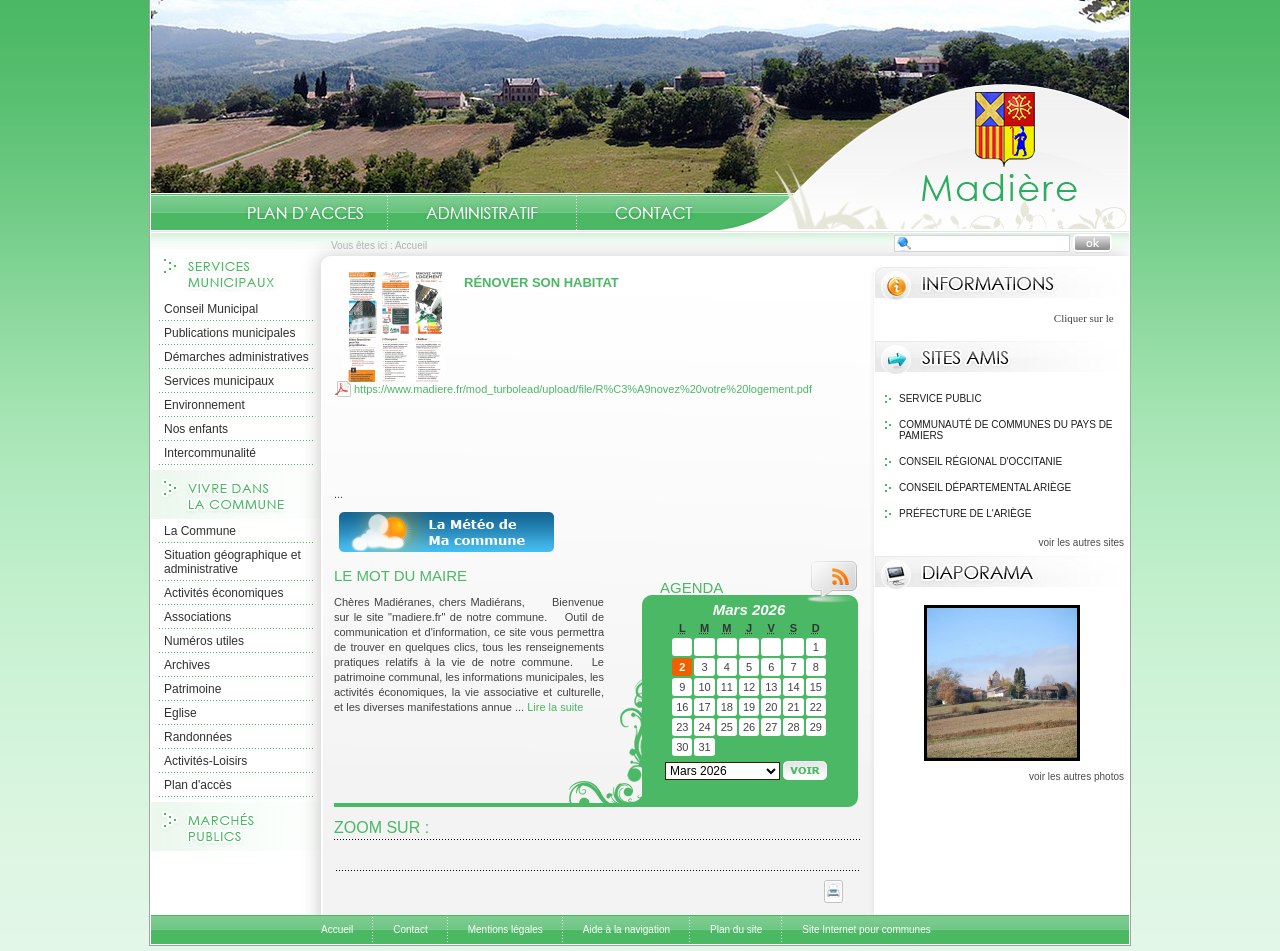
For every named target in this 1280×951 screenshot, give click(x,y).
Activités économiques (223, 593)
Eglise (180, 713)
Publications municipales (229, 333)
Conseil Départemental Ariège (985, 487)
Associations (197, 617)
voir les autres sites (1081, 542)
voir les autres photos (1076, 776)
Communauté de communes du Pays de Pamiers (1006, 430)
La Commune (200, 531)
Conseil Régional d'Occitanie (980, 461)
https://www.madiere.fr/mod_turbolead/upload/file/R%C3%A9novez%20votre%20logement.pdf (583, 389)
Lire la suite (555, 707)
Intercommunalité (210, 453)
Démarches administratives (236, 357)
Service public (940, 398)
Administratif (482, 213)
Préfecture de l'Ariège (965, 513)
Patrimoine (192, 689)
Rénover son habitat (541, 282)
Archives (187, 665)
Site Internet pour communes (866, 929)
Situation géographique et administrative (232, 562)
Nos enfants (196, 429)
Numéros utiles (204, 641)
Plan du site (736, 929)
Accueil (924, 156)
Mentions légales (505, 929)
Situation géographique (309, 213)
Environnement (204, 405)
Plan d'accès (198, 785)
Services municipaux (219, 381)
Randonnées (198, 737)
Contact (654, 213)
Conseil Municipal (211, 309)
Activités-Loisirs (205, 761)
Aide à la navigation (626, 929)
